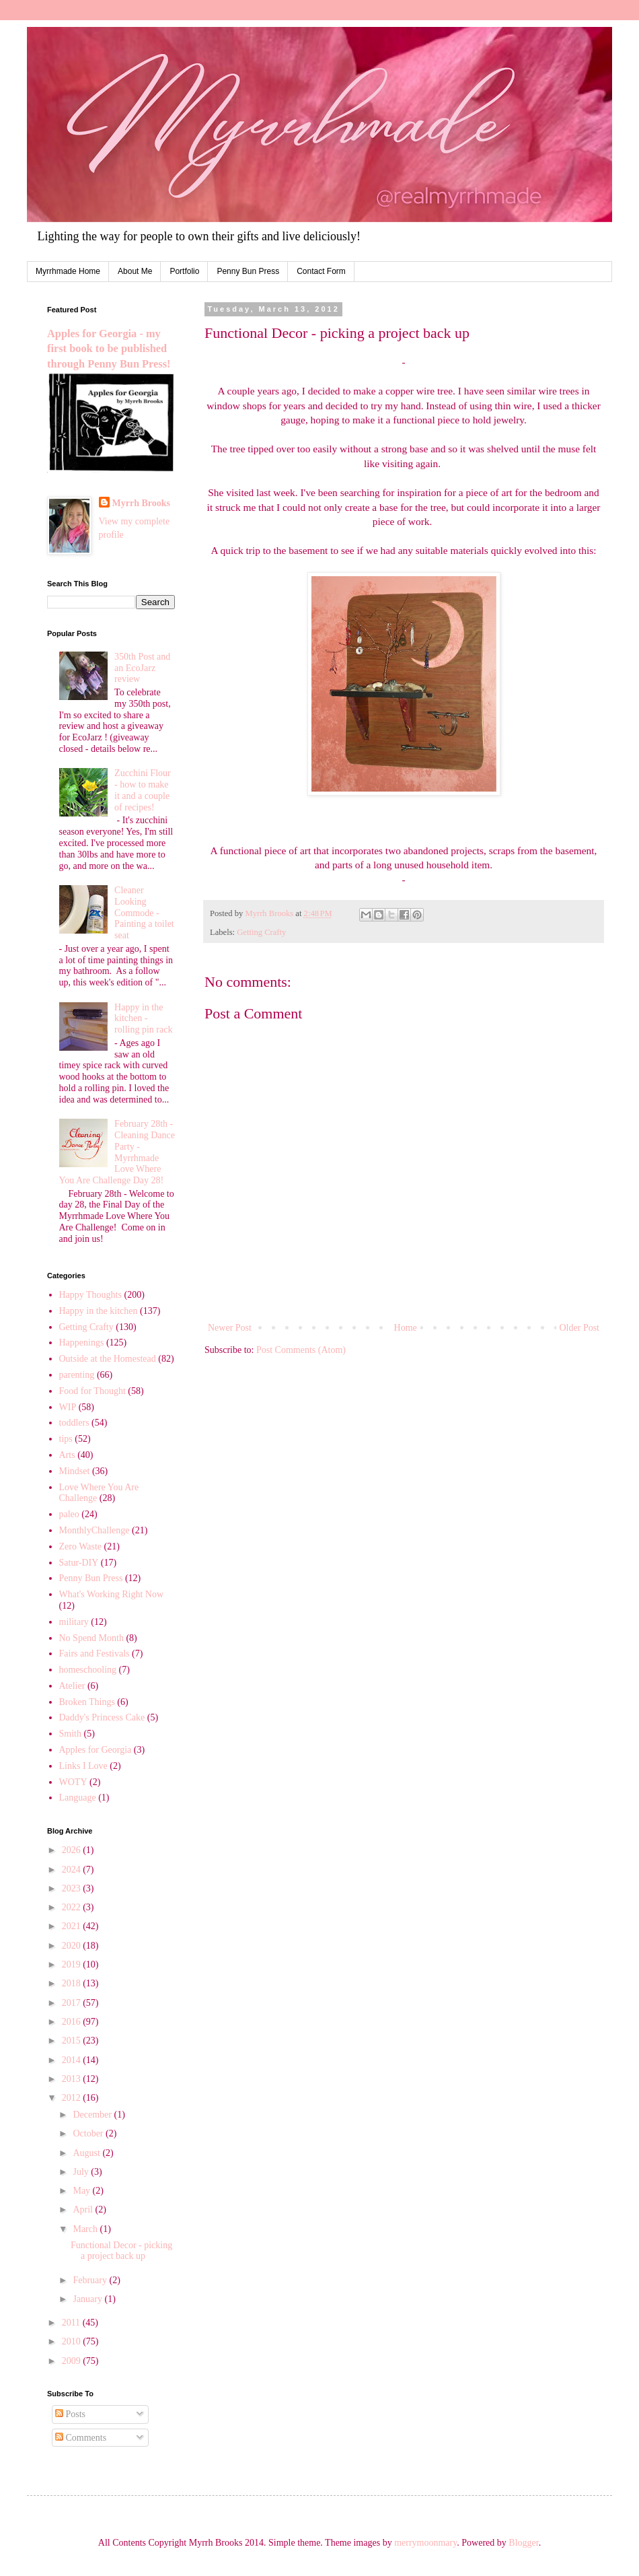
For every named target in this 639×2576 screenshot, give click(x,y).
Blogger (523, 2543)
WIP (68, 1407)
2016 (72, 2022)
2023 (72, 1888)
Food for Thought (92, 1391)
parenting (77, 1375)
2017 (72, 2003)
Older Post (580, 1328)
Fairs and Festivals (94, 1653)
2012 (72, 2098)
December (93, 2115)
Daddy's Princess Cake (102, 1717)
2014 (72, 2060)
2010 (72, 2341)
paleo (69, 1514)
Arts (67, 1455)
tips (66, 1439)
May (82, 2191)
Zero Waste (80, 1546)
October (89, 2133)
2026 (72, 1850)
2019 (72, 1964)
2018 (72, 1983)
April (84, 2209)
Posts (70, 2414)
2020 (72, 1946)
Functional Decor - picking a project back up (121, 2251)
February (91, 2280)
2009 (72, 2361)
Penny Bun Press (248, 271)
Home (405, 1328)
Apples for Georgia (95, 1750)
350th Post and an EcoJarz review (142, 668)
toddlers (74, 1423)
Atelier (72, 1686)
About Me (135, 271)
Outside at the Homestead (107, 1359)
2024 (72, 1870)
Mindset (74, 1471)
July (82, 2172)
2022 (72, 1907)
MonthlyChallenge (94, 1530)
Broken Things (87, 1702)
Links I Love (83, 1766)
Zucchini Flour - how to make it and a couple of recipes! (142, 790)
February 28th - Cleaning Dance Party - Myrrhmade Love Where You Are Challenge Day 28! (117, 1152)
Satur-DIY (79, 1563)
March (86, 2229)
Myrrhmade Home (68, 271)
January (88, 2299)
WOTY (73, 1782)
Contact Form (321, 271)
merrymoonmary (425, 2543)
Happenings (81, 1342)
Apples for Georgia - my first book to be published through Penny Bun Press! (108, 349)
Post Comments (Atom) (301, 1350)
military (74, 1622)
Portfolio (184, 271)
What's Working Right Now (111, 1594)
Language (77, 1797)
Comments (80, 2438)
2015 (72, 2040)
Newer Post (230, 1328)
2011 (72, 2323)
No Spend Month (91, 1638)
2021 (72, 1926)
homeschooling (88, 1670)
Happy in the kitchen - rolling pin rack (143, 1018)
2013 (72, 2079)
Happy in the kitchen (98, 1311)
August (87, 2153)
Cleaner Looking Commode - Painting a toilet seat (144, 912)
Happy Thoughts (90, 1295)
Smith (70, 1734)
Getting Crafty (261, 932)
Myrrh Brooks (141, 503)
